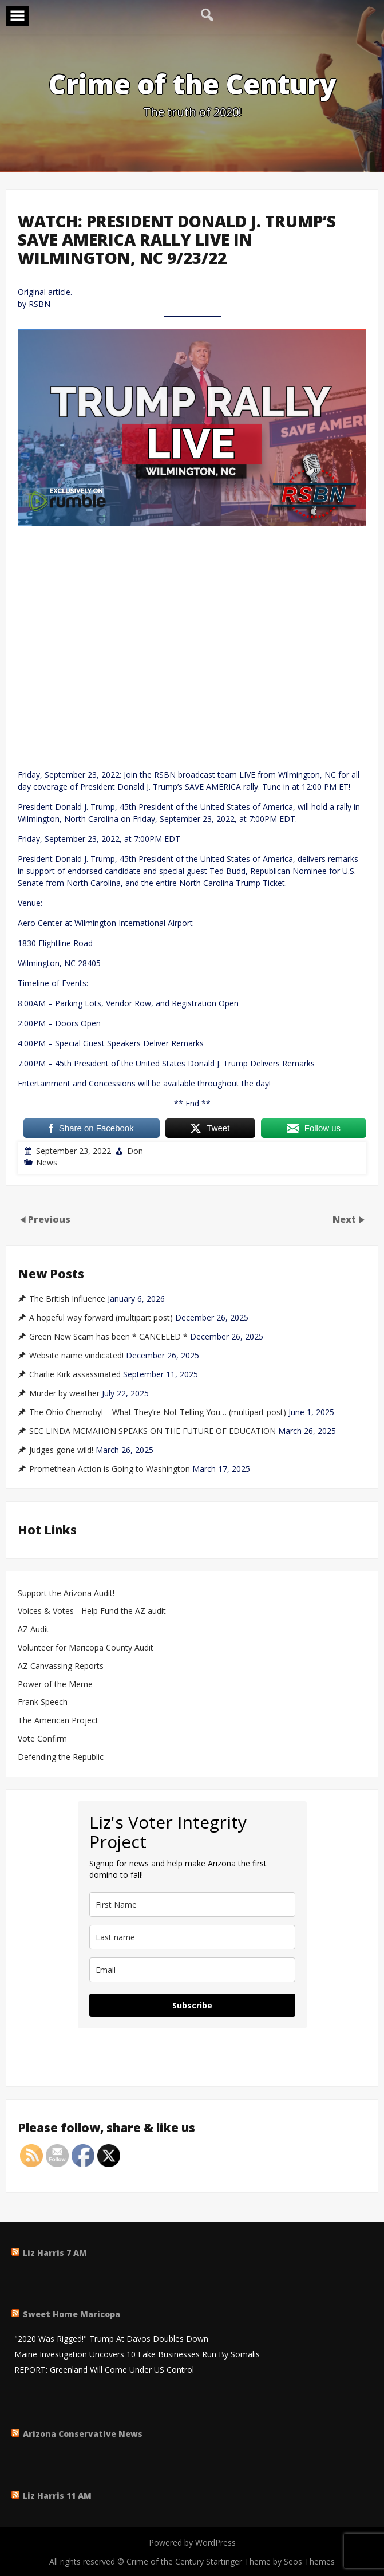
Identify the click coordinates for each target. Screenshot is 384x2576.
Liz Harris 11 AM (57, 2495)
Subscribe (192, 2005)
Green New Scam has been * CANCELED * (108, 1337)
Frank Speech (43, 1702)
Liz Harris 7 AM (55, 2252)
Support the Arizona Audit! (66, 1593)
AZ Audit (33, 1629)
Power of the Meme (55, 1684)
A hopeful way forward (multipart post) (101, 1318)
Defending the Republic (61, 1757)
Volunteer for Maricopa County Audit (87, 1648)
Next (345, 1218)
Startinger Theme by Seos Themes (270, 2561)
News (46, 1162)
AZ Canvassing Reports (61, 1666)
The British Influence (67, 1299)
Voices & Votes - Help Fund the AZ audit (92, 1611)
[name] (192, 1904)
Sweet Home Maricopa (71, 2314)
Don (135, 1150)
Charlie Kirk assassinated (75, 1374)
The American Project (58, 1721)
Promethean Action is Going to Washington (109, 1469)
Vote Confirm (42, 1739)
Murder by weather (64, 1393)
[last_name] (192, 1937)
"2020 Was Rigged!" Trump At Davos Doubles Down (111, 2339)
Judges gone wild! (61, 1450)
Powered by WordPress (192, 2542)
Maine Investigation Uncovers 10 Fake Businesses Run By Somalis (137, 2355)
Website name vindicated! (76, 1355)
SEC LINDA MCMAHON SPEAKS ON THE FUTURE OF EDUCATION (152, 1431)
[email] (192, 1969)
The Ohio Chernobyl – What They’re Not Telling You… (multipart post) (157, 1412)
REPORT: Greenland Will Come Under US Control (104, 2370)
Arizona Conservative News (82, 2433)
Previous (49, 1218)
